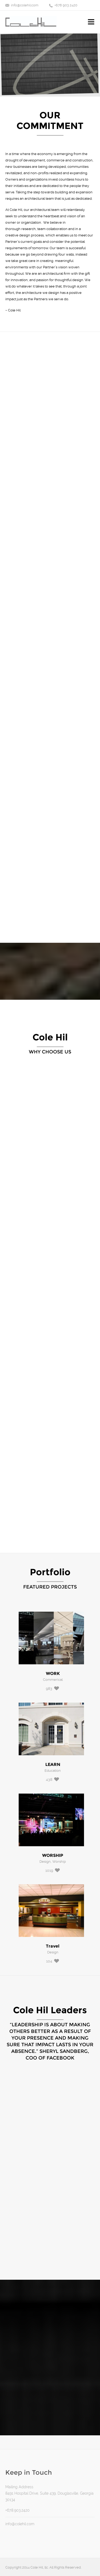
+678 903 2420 (65, 5)
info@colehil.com (24, 5)
